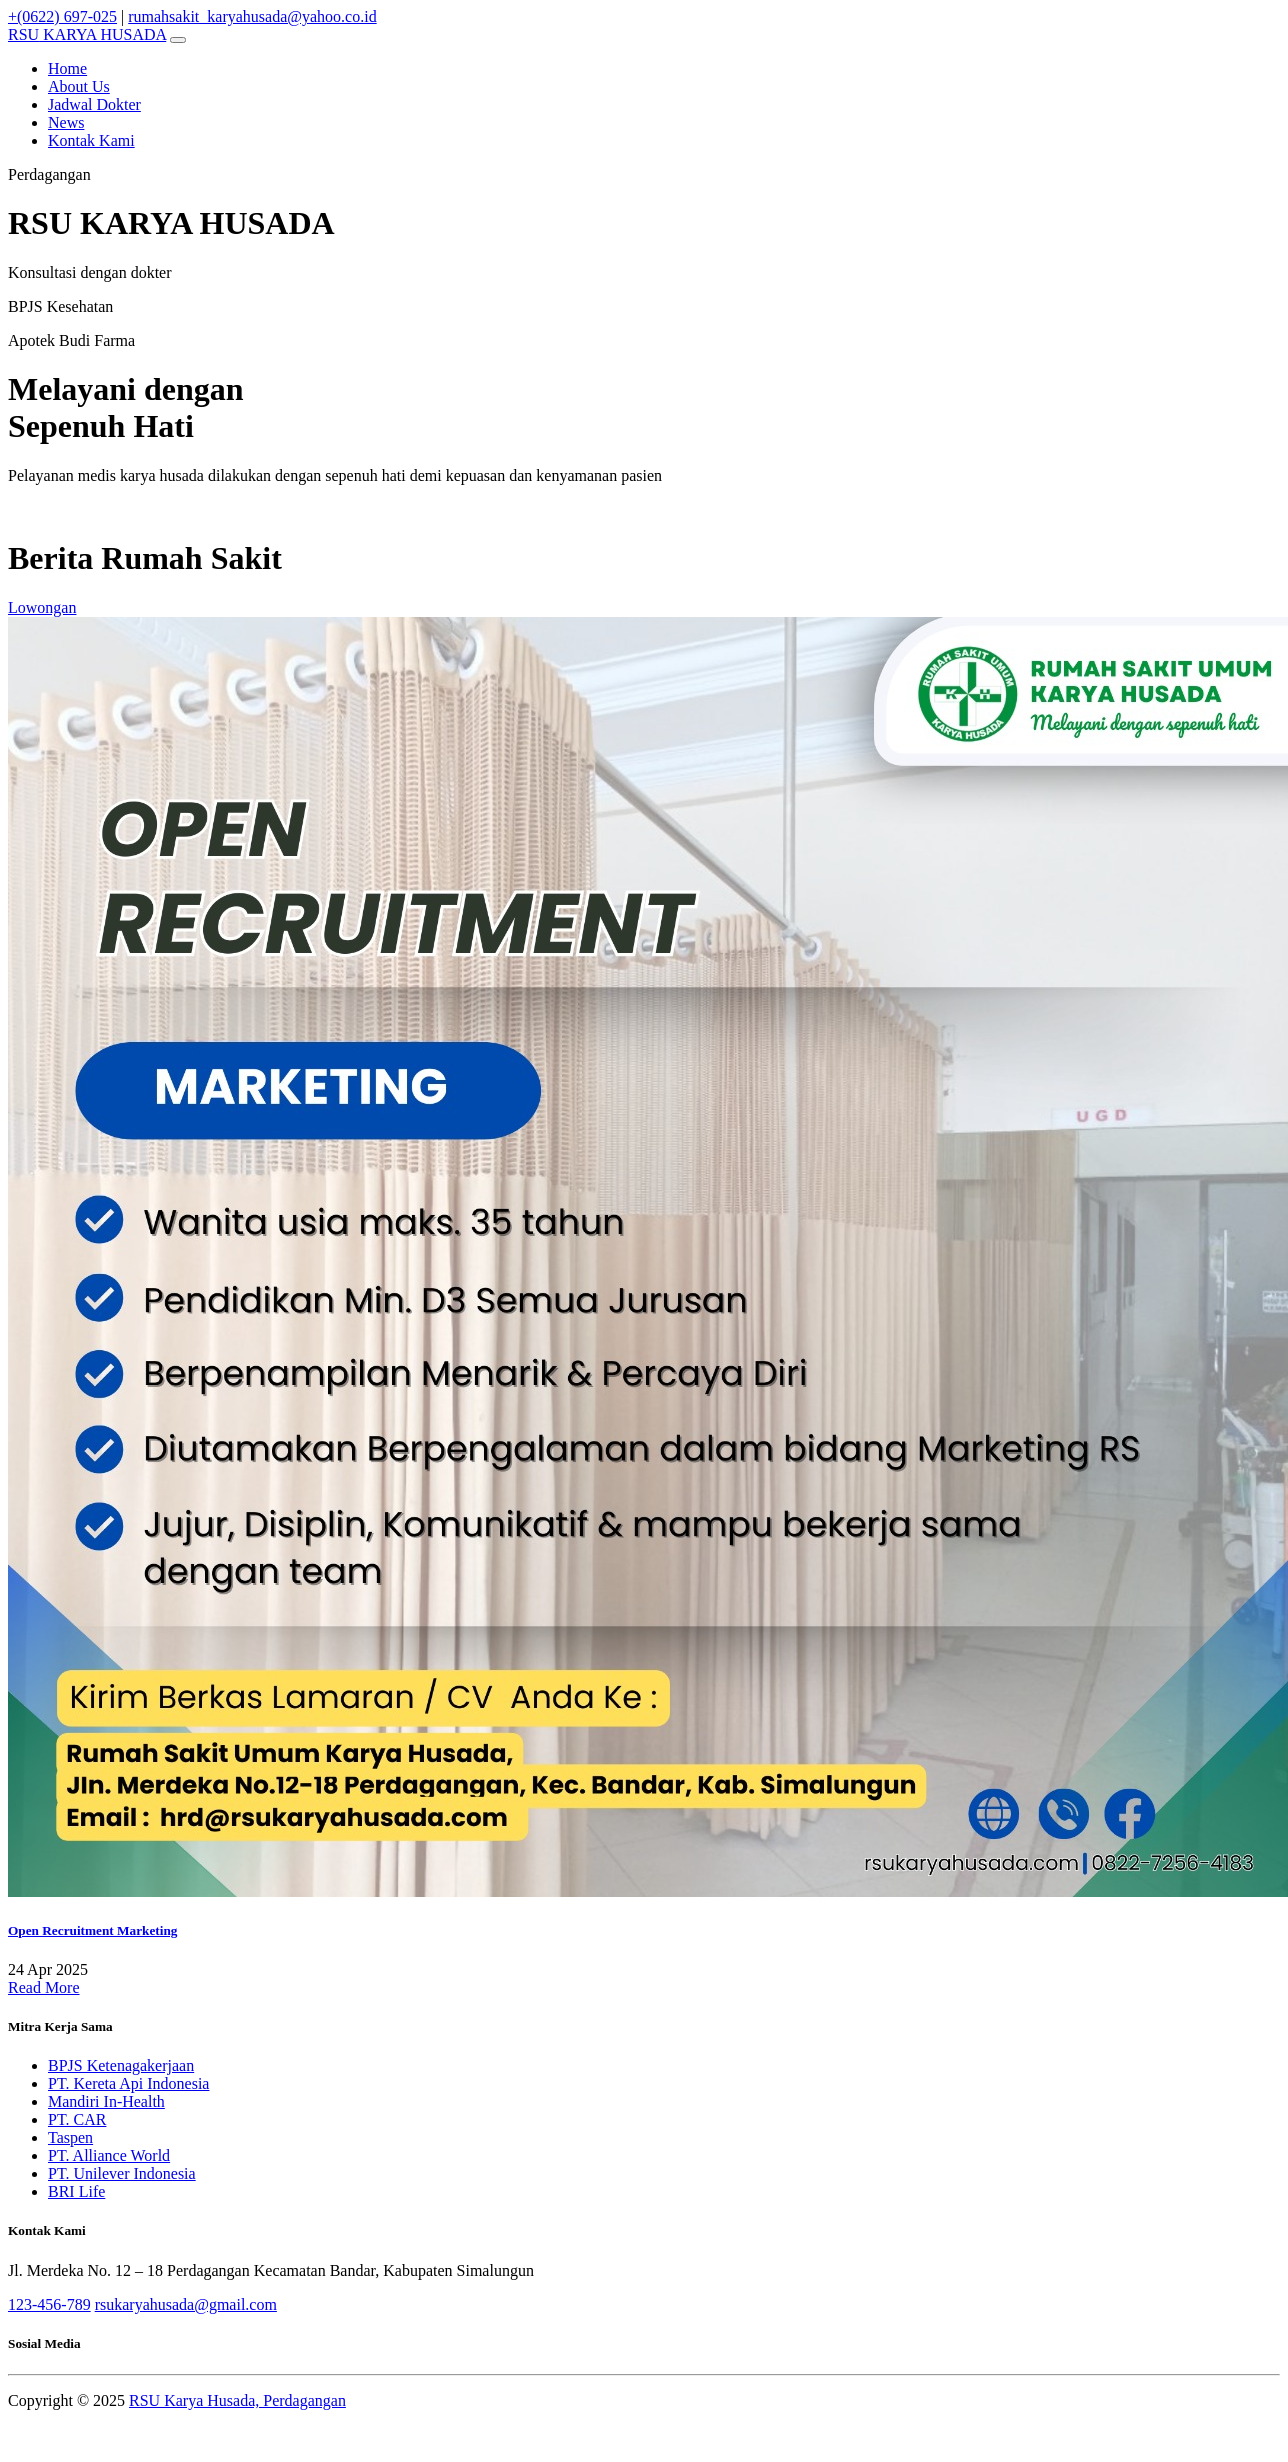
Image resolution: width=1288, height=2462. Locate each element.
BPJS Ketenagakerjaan (121, 2065)
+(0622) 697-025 (62, 16)
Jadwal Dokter (94, 104)
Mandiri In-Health (106, 2101)
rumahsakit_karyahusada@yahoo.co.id (252, 16)
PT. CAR (77, 2119)
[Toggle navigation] (178, 40)
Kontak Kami (91, 140)
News (66, 122)
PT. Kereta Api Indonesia (128, 2083)
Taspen (70, 2137)
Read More (44, 1987)
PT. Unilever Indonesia (122, 2173)
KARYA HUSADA (87, 34)
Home (67, 68)
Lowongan (42, 607)
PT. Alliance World (109, 2155)
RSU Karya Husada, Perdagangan (237, 2400)
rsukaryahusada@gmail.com (186, 2304)
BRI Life (76, 2191)
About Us (79, 86)
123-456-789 (49, 2304)
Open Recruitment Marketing (92, 1930)
